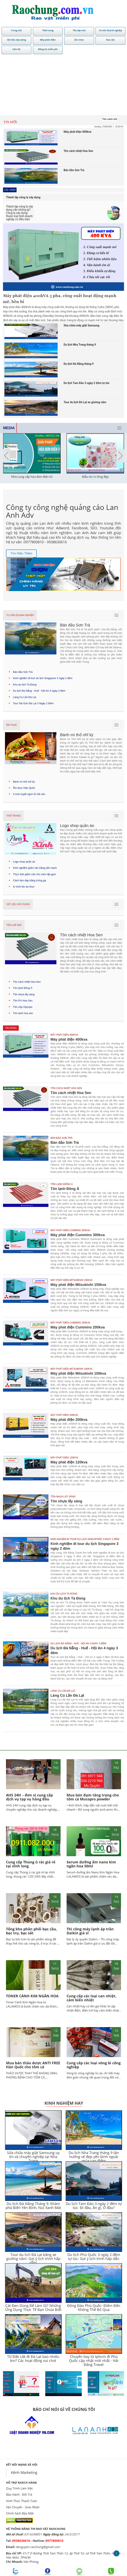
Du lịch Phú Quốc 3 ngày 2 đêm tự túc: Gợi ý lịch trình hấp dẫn (93, 2256)
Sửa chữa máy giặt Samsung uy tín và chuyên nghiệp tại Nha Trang (33, 2156)
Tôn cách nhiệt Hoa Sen (32, 477)
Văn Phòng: (31, 2562)
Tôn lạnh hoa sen (23, 1013)
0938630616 (21, 2541)
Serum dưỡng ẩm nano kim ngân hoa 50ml (91, 1864)
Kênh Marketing (24, 2472)
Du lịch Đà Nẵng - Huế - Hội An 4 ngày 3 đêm (39, 690)
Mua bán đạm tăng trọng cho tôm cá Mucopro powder (93, 1797)
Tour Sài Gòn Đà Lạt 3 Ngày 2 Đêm (33, 703)
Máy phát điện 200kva (64, 1415)
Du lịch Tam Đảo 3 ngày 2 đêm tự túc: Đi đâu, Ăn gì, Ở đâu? (94, 2205)
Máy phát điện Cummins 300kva (70, 1230)
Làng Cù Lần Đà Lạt (24, 697)
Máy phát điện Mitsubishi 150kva (71, 1280)
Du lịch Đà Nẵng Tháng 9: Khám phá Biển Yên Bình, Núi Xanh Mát (33, 2205)
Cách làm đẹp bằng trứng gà (29, 880)
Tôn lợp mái (14, 925)
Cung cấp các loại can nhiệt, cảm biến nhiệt (91, 1998)
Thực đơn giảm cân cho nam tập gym (34, 874)
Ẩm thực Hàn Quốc (24, 787)
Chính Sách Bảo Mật (19, 2513)
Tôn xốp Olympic (22, 1006)
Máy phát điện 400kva (64, 1034)
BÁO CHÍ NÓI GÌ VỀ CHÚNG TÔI (64, 2409)
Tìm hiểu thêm (21, 553)
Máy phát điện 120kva (64, 1457)
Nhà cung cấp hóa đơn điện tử (95, 477)
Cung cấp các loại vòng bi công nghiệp (94, 2064)
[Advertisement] (63, 85)
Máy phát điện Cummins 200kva (70, 1322)
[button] (120, 455)
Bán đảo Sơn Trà (75, 625)
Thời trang (13, 815)
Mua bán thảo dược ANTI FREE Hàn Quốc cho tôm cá (33, 2064)
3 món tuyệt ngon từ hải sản (29, 794)
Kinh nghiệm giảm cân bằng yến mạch (35, 867)
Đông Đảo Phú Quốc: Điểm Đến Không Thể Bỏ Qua (93, 2307)
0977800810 (54, 2541)
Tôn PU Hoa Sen (22, 1000)
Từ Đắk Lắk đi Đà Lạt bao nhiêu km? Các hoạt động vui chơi (33, 2358)
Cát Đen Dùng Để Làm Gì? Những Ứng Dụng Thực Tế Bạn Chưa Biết (33, 2307)
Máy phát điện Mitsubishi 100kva (71, 1368)
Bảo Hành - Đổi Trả (19, 2494)
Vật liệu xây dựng (18, 904)
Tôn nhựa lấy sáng (24, 994)
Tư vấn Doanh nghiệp (20, 615)
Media (9, 428)
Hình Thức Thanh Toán (21, 2501)
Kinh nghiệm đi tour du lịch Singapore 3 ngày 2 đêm (42, 678)
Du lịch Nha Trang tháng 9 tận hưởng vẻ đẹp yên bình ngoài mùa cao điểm (94, 2156)
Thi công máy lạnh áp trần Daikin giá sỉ (90, 1931)
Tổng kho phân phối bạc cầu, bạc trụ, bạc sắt (31, 1931)
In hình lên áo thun (23, 886)
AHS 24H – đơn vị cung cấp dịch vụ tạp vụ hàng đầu (29, 1797)
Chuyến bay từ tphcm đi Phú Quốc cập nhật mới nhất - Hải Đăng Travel (93, 2360)
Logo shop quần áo (77, 825)
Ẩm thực (11, 725)
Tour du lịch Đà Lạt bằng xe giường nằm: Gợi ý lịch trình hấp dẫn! (33, 2258)
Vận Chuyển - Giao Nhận (22, 2507)
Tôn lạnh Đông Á (22, 987)
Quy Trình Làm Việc (19, 2488)
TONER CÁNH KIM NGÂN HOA (32, 1996)
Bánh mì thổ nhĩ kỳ (77, 735)
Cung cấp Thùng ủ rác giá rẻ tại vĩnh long (30, 1864)
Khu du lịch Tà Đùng (24, 684)
